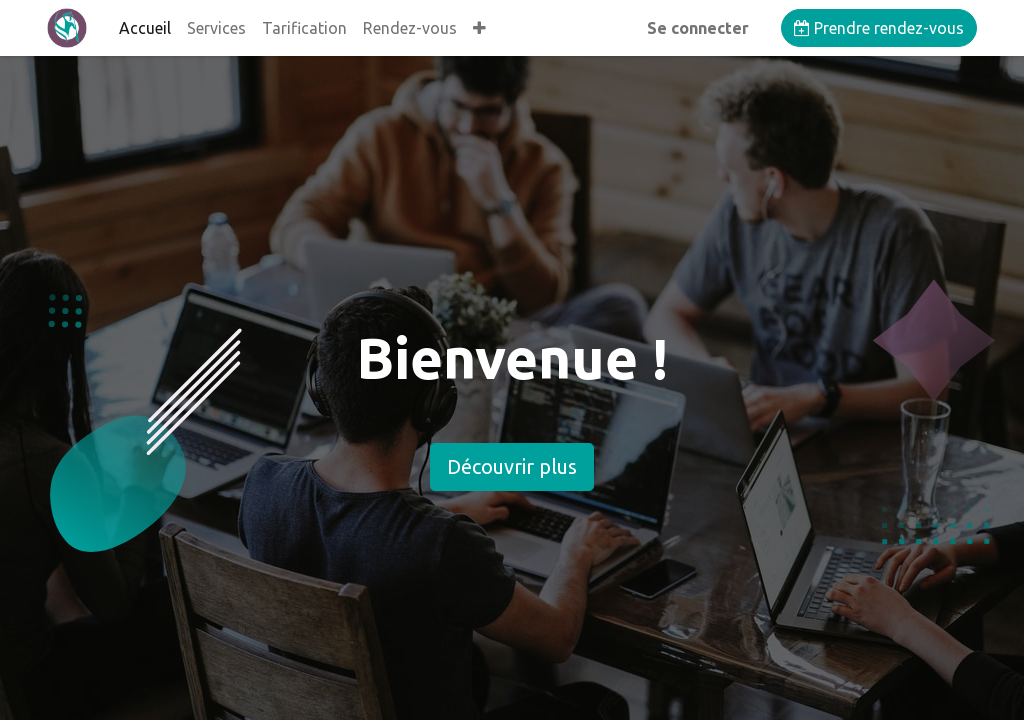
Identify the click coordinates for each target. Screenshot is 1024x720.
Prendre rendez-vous (879, 28)
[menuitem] (145, 28)
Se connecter (698, 28)
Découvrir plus (512, 466)
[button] (479, 28)
